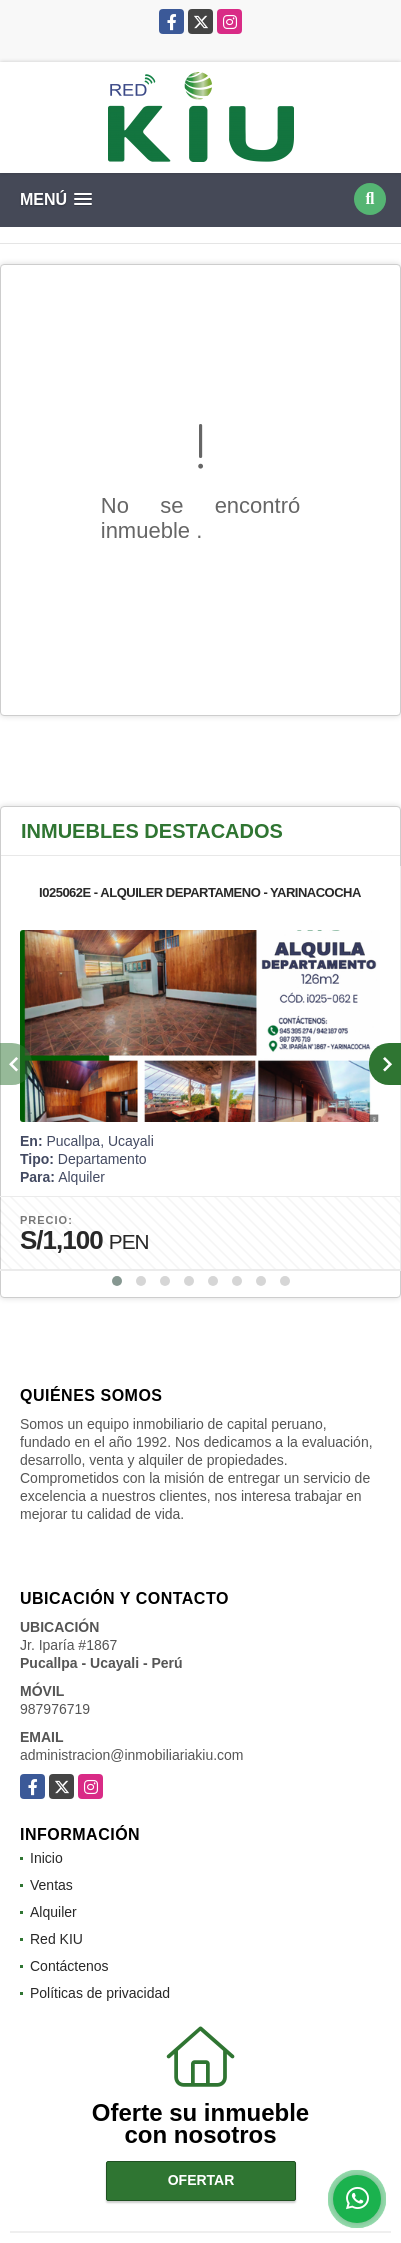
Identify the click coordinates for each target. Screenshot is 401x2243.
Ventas (51, 1885)
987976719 (55, 1709)
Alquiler (53, 1912)
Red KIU (56, 1939)
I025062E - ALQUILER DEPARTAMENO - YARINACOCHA (200, 892)
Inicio (46, 1858)
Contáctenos (69, 1966)
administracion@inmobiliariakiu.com (132, 1755)
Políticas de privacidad (100, 1993)
